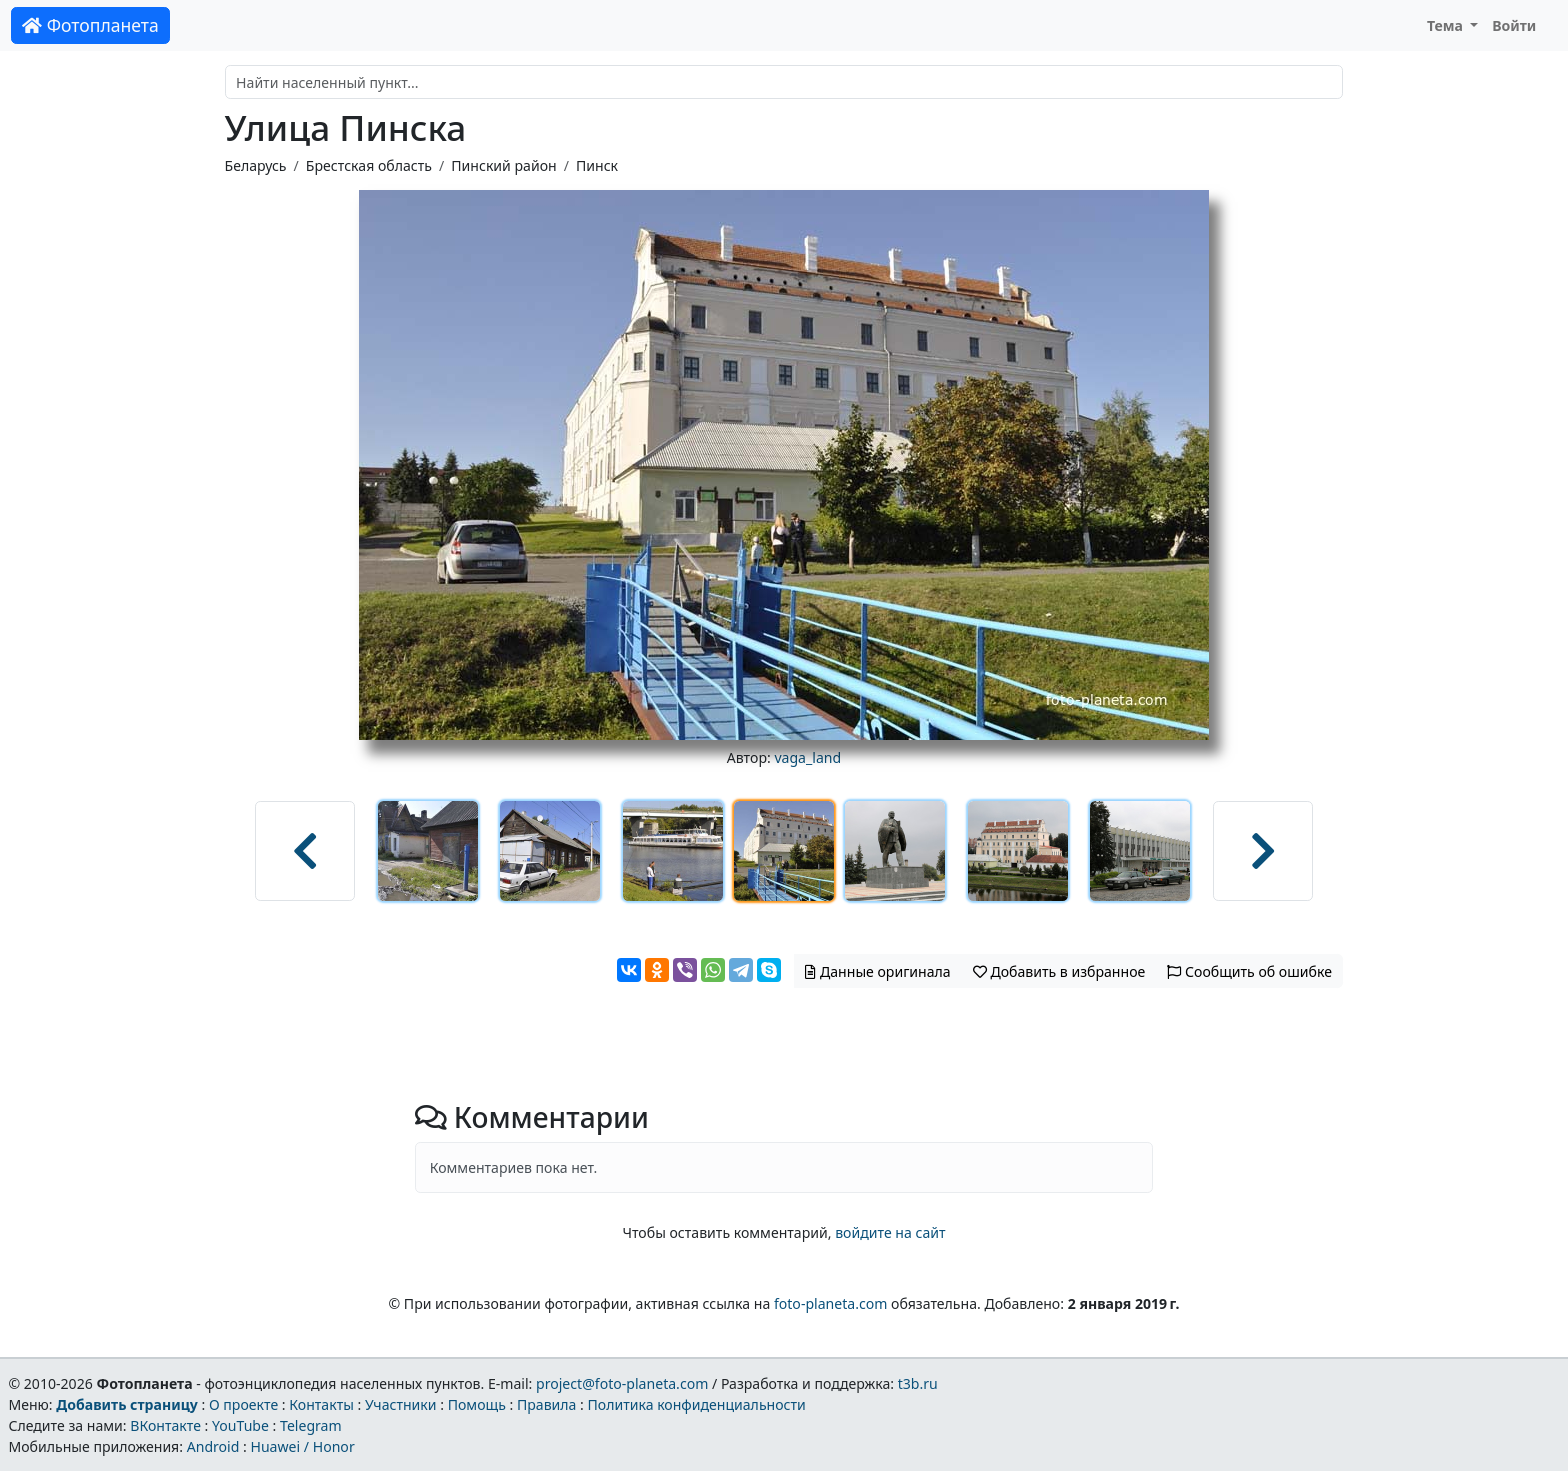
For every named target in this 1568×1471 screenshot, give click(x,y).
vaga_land (807, 757)
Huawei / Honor (302, 1446)
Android (213, 1446)
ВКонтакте (165, 1425)
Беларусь (256, 165)
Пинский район (503, 165)
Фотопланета (90, 25)
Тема (1447, 25)
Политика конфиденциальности (697, 1404)
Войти (1514, 25)
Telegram (311, 1425)
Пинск (597, 165)
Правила (546, 1404)
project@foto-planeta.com (622, 1383)
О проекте (243, 1404)
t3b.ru (918, 1383)
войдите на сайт (890, 1232)
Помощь (477, 1404)
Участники (401, 1404)
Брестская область (369, 165)
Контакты (321, 1404)
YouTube (240, 1425)
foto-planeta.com (831, 1303)
